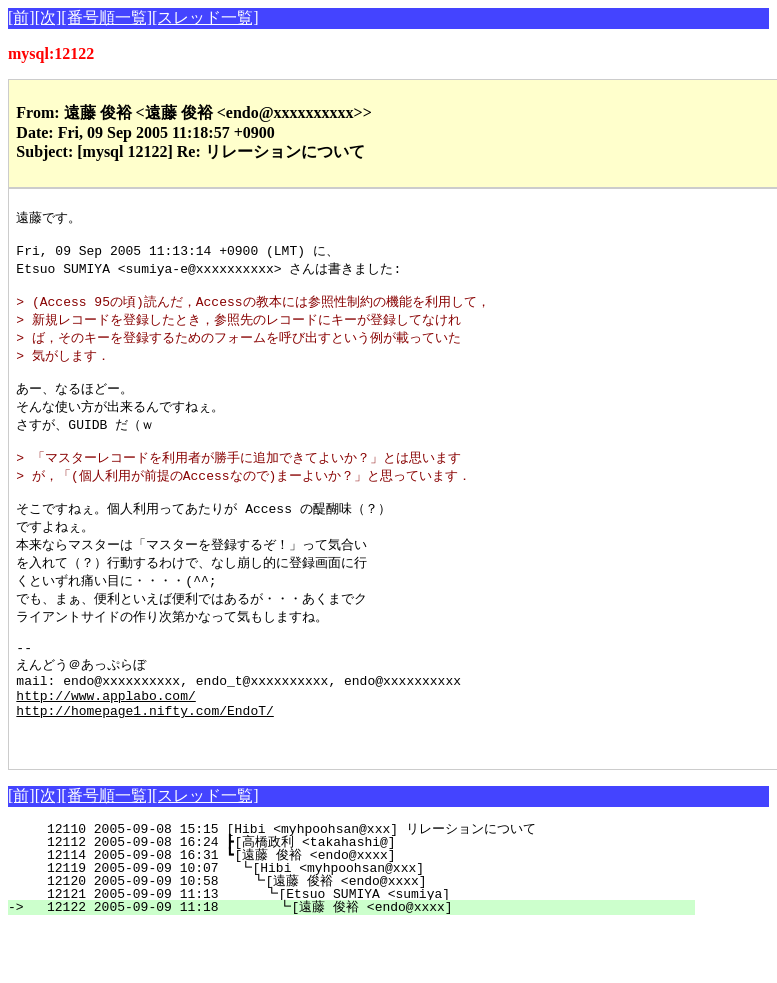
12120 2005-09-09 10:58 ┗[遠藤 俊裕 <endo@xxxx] (362, 937)
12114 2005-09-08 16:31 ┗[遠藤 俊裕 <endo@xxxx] (365, 911)
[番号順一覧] (106, 17)
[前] (21, 17)
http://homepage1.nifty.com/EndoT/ (144, 760)
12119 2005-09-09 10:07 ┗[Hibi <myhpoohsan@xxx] (369, 924)
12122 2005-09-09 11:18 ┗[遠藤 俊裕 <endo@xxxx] (360, 963)
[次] (48, 17)
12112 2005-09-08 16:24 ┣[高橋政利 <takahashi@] (365, 898)
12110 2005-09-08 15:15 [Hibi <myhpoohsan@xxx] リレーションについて (361, 885)
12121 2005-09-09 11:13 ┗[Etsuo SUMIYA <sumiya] (366, 950)
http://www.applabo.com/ (105, 742)
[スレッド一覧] (205, 17)
